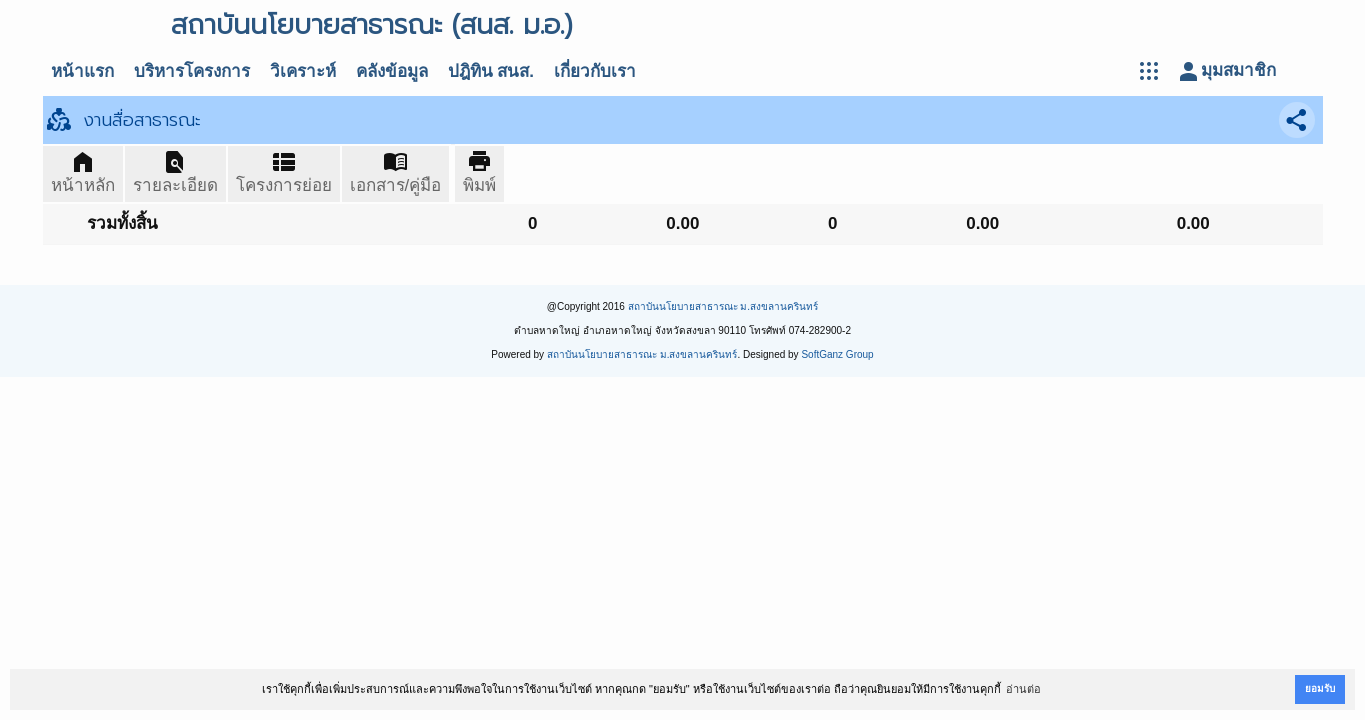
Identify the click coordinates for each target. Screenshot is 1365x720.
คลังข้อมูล (392, 71)
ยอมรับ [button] (1320, 688)
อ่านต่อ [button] (1023, 689)
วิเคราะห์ (303, 71)
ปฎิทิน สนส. (491, 71)
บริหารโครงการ (192, 71)
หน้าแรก (82, 71)
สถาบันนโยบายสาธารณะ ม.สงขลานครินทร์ (723, 306)
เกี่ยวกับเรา (595, 71)
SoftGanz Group (837, 354)
